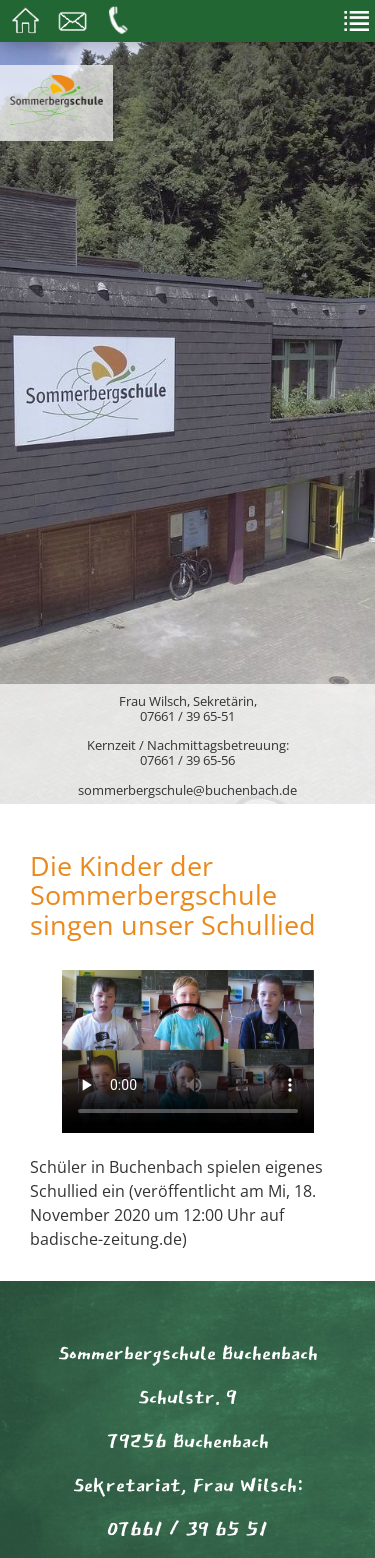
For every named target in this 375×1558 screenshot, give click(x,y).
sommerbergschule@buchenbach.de (187, 790)
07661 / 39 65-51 (187, 716)
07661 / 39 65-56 (187, 760)
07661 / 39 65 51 (187, 1529)
